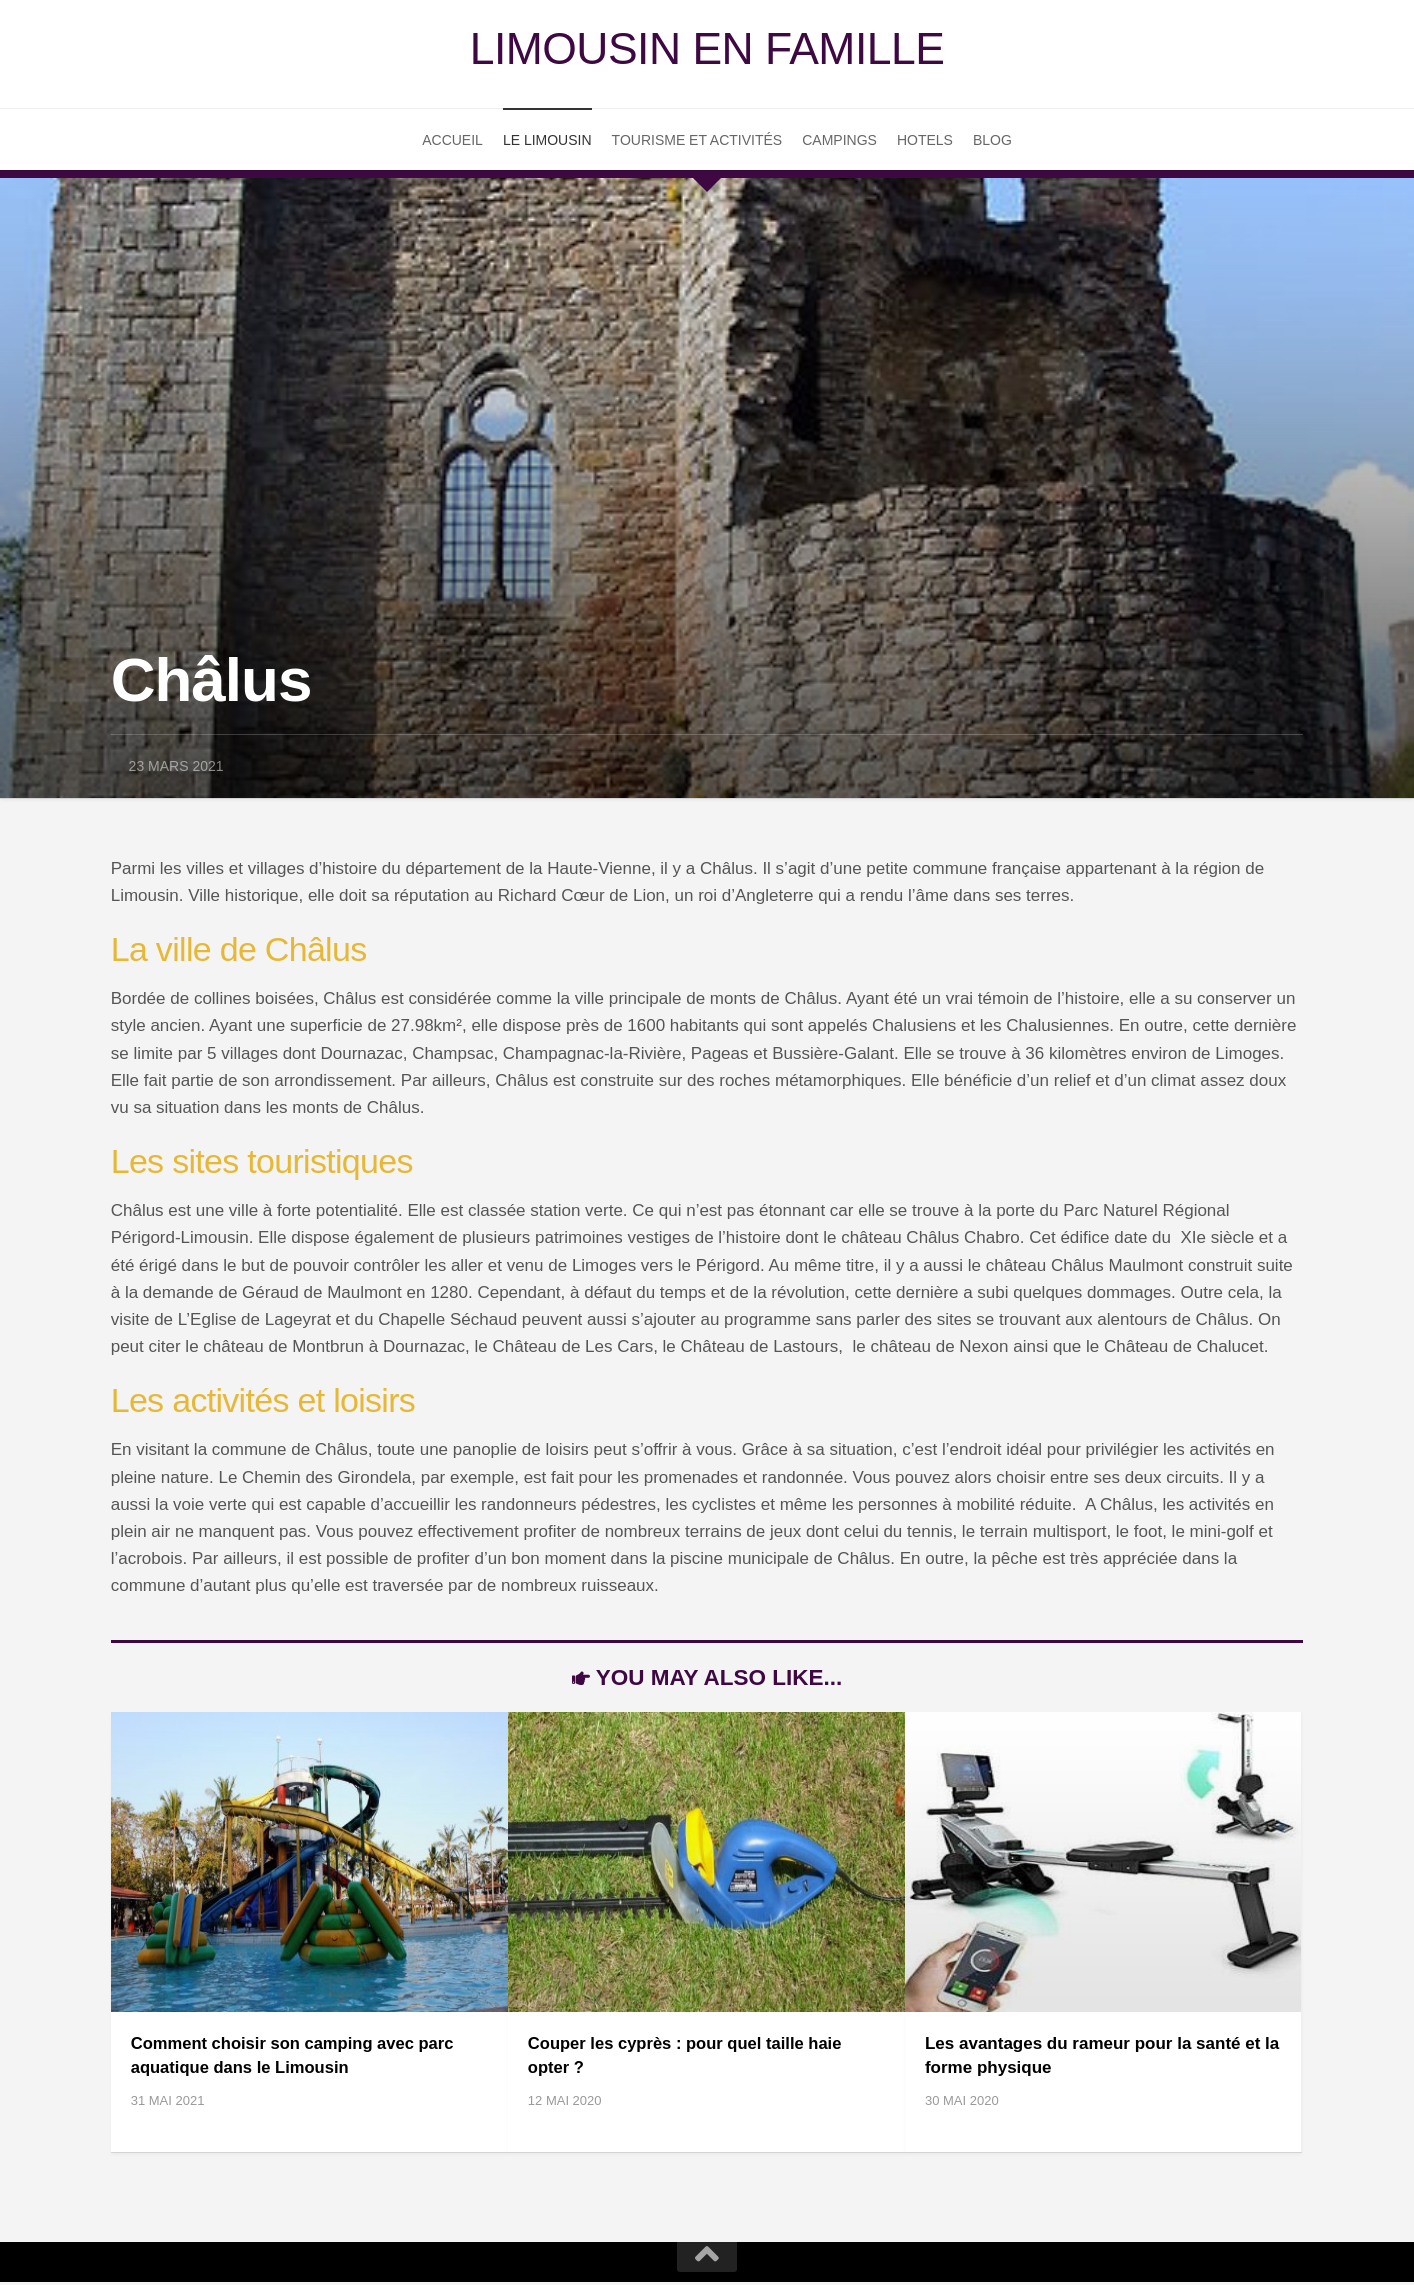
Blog (992, 142)
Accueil (452, 142)
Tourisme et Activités (697, 142)
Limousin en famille (706, 49)
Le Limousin (547, 142)
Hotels (925, 142)
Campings (839, 142)
